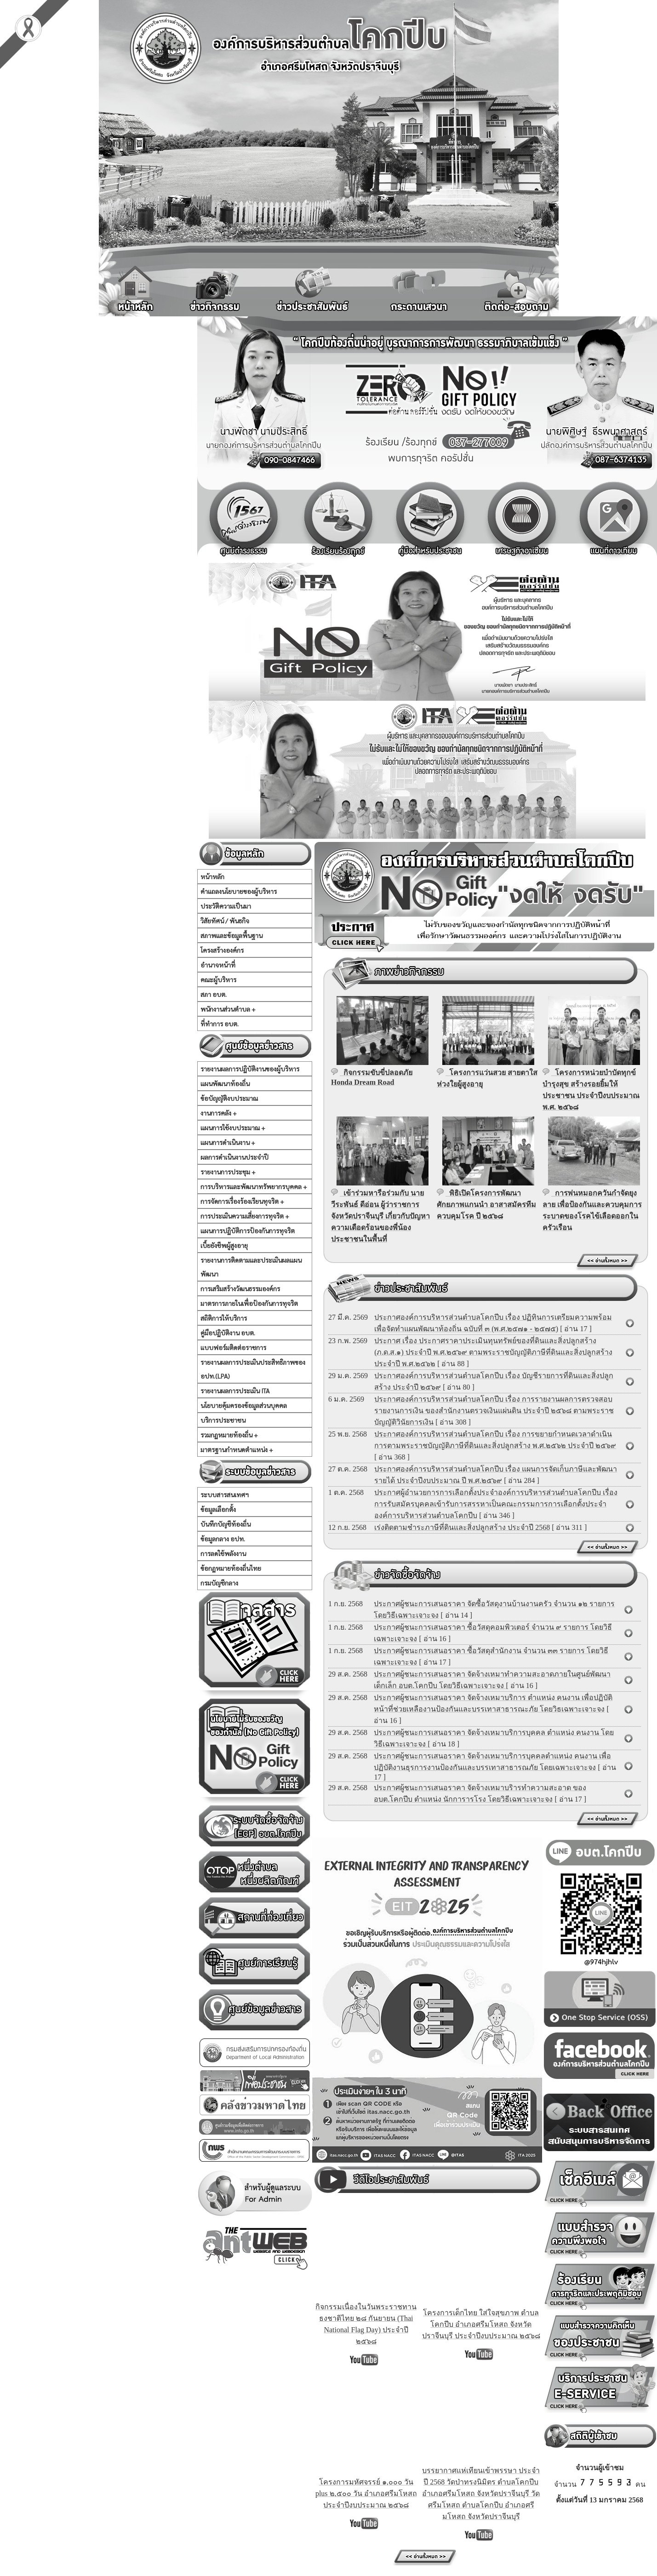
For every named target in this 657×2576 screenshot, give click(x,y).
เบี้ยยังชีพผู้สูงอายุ (224, 1245)
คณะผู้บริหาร (218, 979)
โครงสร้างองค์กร (222, 950)
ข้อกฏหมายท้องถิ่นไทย (230, 1568)
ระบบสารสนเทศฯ (224, 1494)
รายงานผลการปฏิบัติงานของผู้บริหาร (249, 1069)
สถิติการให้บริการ (223, 1318)
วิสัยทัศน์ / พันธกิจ (224, 920)
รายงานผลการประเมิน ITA (234, 1390)
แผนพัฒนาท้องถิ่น (225, 1083)
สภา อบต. (213, 994)
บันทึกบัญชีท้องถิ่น (225, 1524)
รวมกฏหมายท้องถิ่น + (229, 1435)
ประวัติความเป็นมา (225, 906)
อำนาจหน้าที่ (217, 965)
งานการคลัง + (218, 1113)
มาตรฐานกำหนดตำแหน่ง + (236, 1449)
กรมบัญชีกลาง (219, 1583)
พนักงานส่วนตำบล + (228, 1009)
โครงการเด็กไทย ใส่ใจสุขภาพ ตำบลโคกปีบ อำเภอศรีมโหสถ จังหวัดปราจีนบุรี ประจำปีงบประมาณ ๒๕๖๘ (481, 2324)
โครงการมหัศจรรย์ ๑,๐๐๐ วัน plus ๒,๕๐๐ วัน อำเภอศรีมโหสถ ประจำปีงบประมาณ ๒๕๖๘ (366, 2493)
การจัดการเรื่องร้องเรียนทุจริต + (242, 1201)
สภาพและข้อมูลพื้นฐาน (231, 935)
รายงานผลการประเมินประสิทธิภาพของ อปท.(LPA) (252, 1369)
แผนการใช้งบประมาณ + (232, 1127)
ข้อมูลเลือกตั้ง (218, 1509)
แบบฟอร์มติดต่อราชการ (233, 1347)
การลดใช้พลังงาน (223, 1553)
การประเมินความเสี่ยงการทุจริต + (244, 1216)
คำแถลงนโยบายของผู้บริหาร (238, 891)
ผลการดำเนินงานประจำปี (234, 1157)
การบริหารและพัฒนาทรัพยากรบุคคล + (253, 1186)
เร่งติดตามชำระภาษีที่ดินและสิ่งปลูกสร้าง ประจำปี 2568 (462, 1527)
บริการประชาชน (223, 1420)
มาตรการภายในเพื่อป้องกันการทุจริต (249, 1303)
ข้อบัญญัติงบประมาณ (229, 1098)
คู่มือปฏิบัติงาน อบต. (227, 1332)
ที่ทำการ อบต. (219, 1023)
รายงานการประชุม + (228, 1172)
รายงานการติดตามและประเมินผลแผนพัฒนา (251, 1267)
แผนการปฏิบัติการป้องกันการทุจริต (247, 1230)
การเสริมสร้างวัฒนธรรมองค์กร (240, 1288)
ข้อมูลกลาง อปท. (222, 1538)
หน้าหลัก (212, 876)
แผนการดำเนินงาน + (227, 1142)
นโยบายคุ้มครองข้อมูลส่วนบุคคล (243, 1405)
